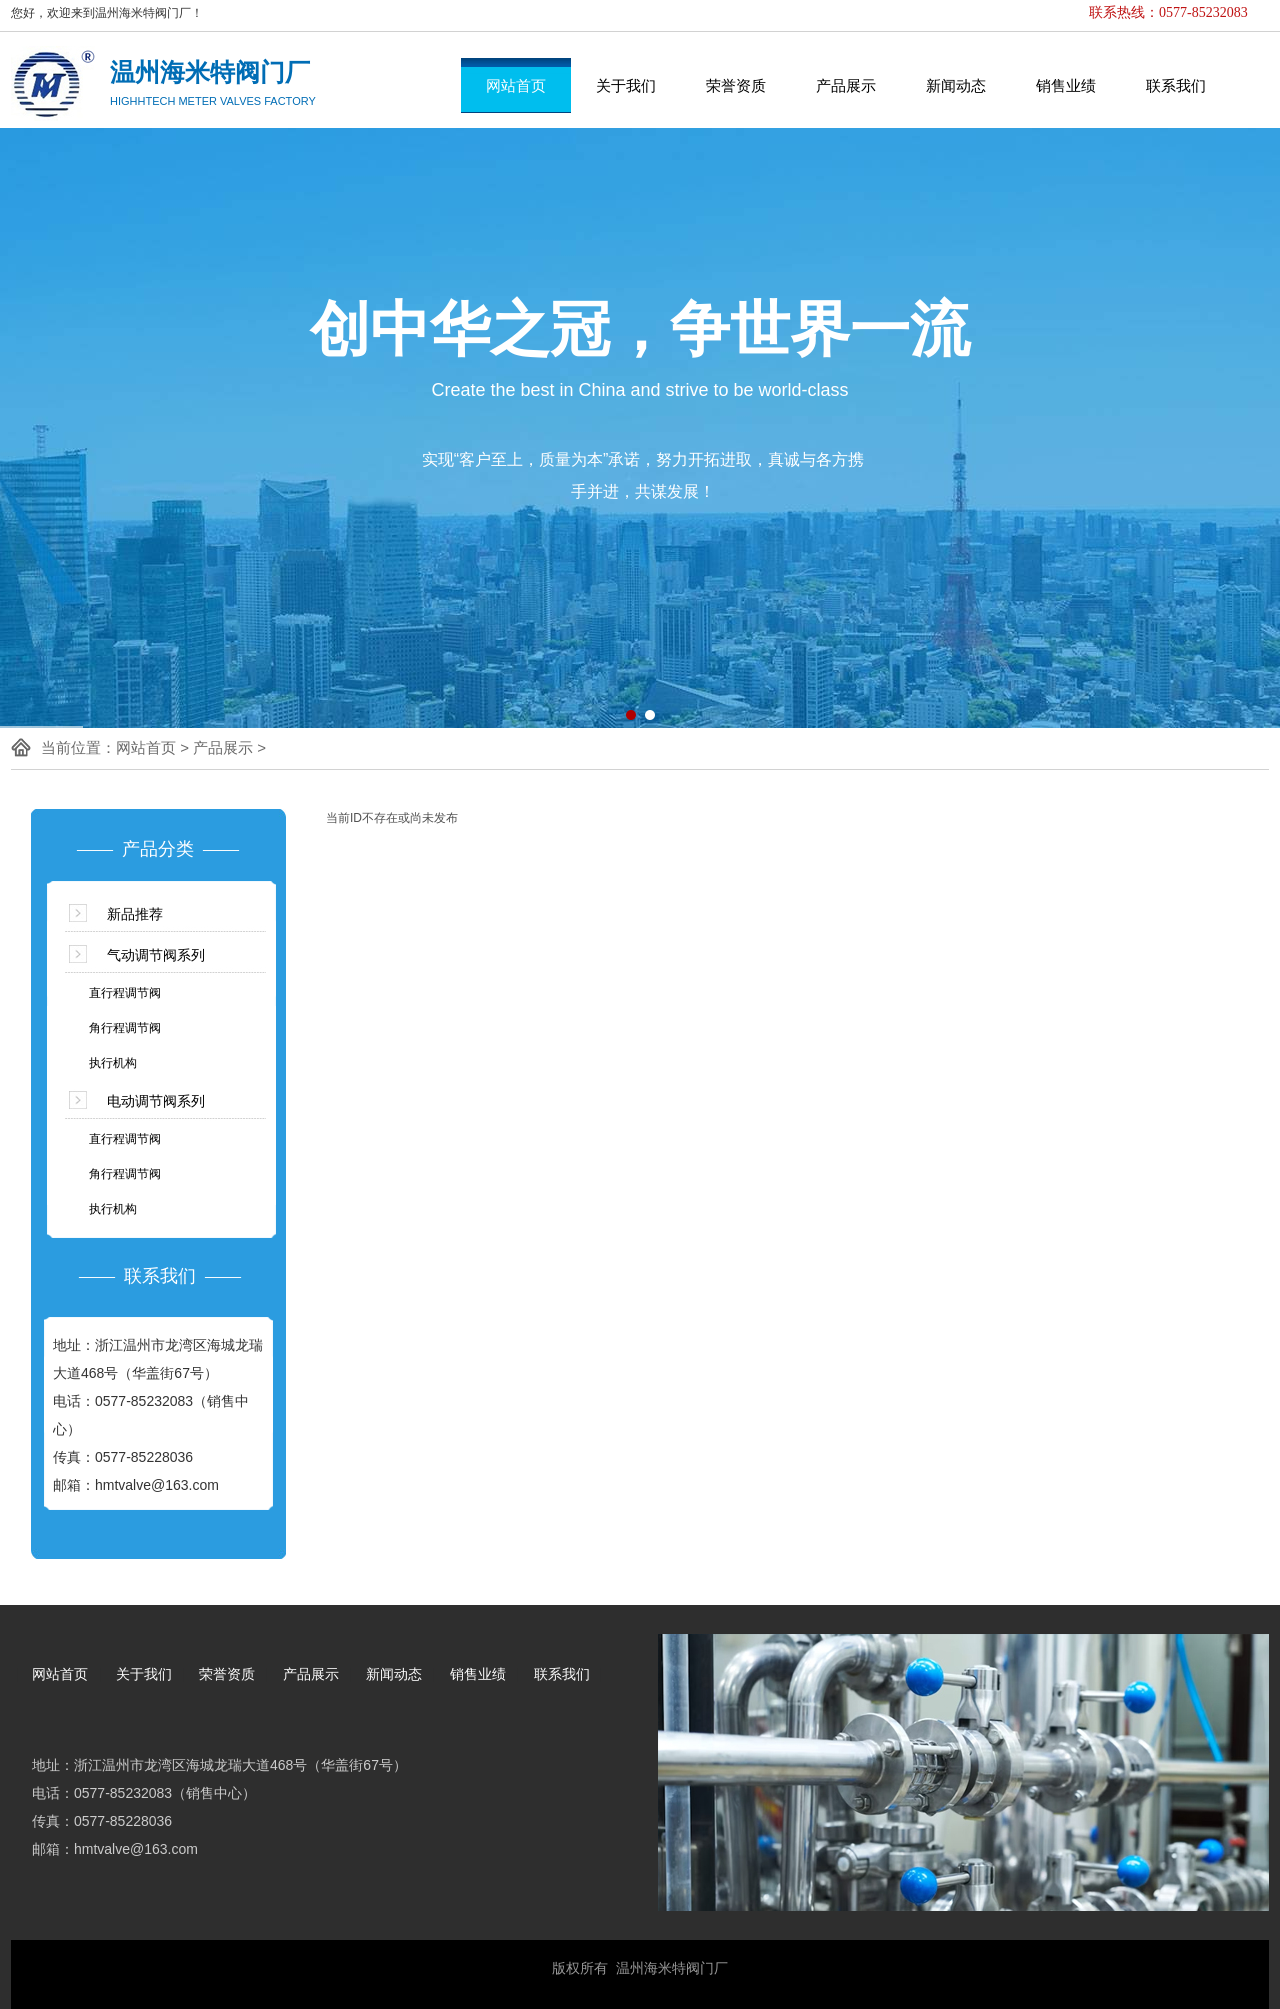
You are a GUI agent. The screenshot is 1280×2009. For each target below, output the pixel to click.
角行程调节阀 (125, 1028)
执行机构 (113, 1063)
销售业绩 (1066, 85)
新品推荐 (135, 914)
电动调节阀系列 (156, 1101)
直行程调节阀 (125, 993)
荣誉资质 (736, 85)
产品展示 (846, 85)
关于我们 (626, 85)
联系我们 (1176, 85)
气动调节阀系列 (156, 955)
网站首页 (516, 85)
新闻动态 (956, 85)
